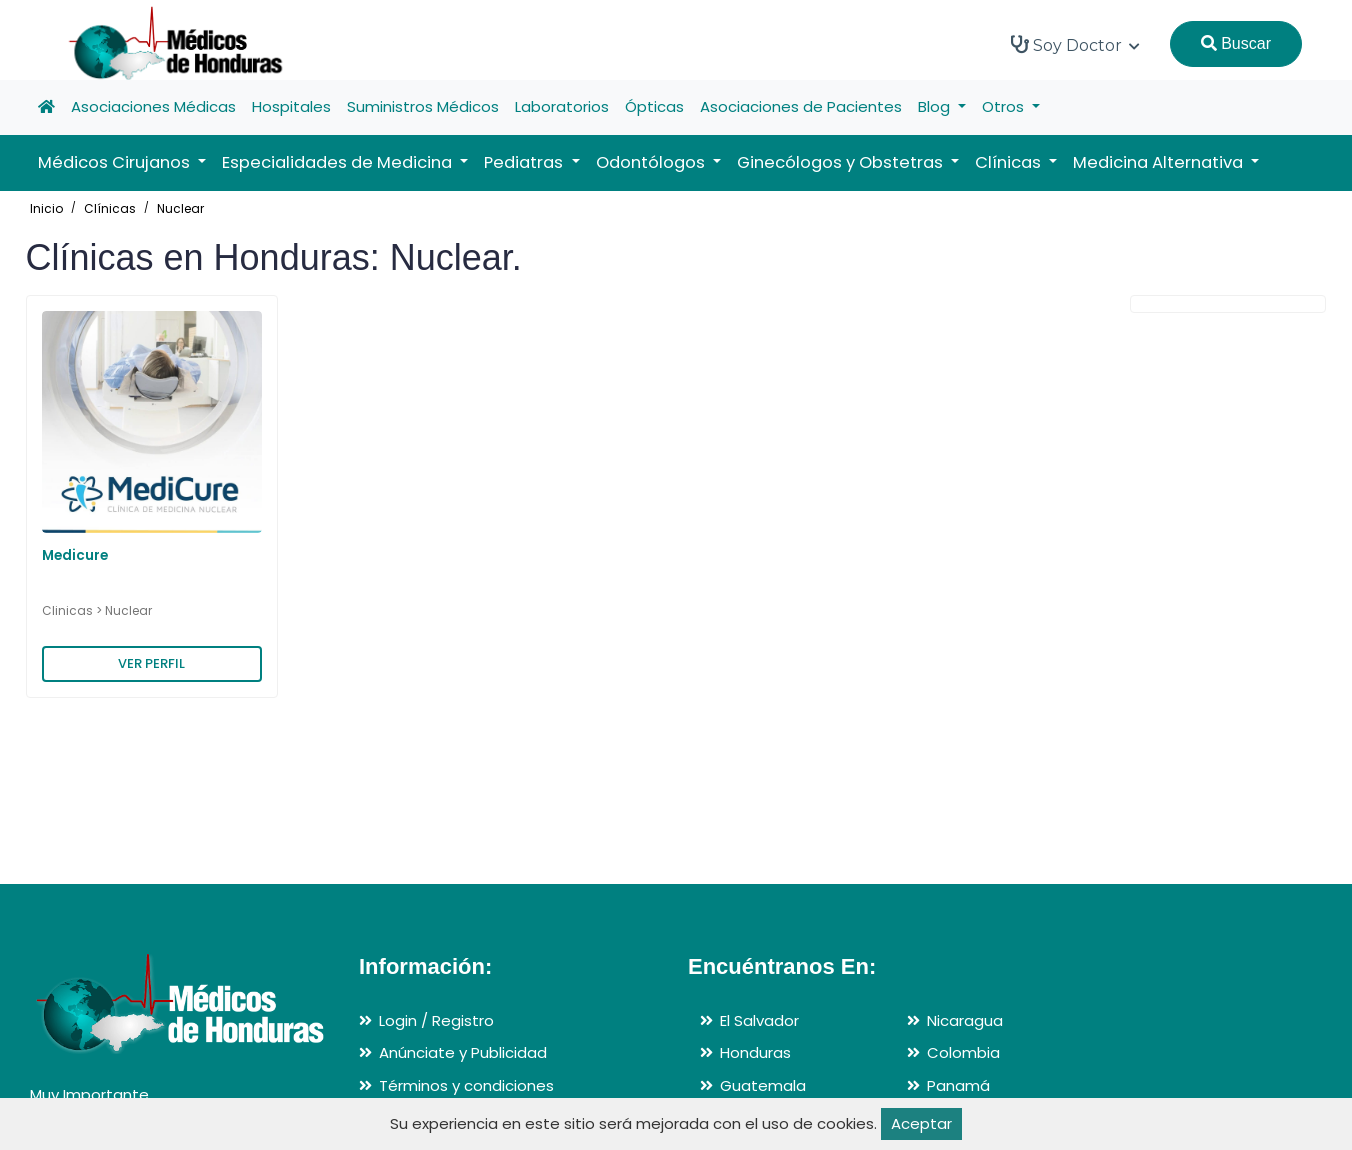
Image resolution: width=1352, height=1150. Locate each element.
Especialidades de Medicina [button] (339, 162)
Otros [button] (1005, 106)
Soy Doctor (1075, 45)
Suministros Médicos (423, 106)
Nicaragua (965, 1020)
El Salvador (759, 1020)
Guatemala (763, 1085)
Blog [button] (936, 106)
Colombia (963, 1052)
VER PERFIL (151, 663)
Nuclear (180, 208)
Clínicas (110, 208)
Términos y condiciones (466, 1085)
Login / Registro (436, 1020)
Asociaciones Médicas (153, 106)
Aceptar (921, 1123)
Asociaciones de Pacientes (801, 106)
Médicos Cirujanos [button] (116, 162)
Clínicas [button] (1010, 162)
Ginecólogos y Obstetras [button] (842, 162)
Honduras (755, 1052)
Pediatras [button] (525, 162)
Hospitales (291, 106)
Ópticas (654, 106)
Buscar (1236, 43)
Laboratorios (562, 106)
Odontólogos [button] (652, 162)
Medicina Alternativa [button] (1160, 162)
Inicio (46, 208)
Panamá (958, 1085)
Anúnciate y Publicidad (463, 1052)
